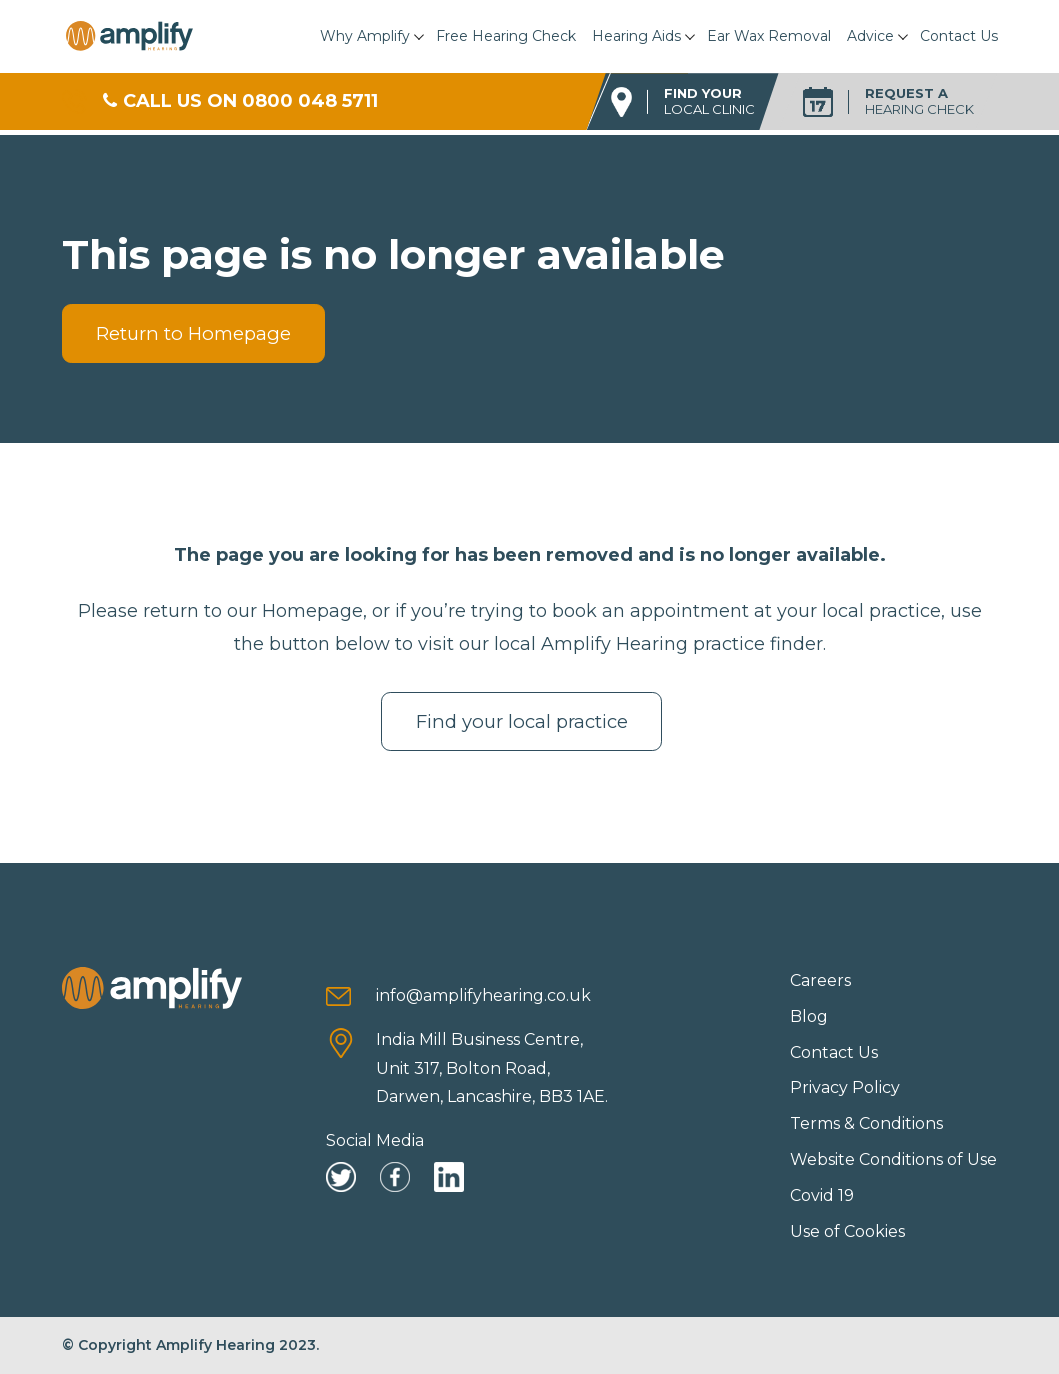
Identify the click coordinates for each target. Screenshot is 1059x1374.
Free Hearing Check (506, 36)
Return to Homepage (193, 333)
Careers (820, 980)
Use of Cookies (847, 1231)
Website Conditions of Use (893, 1159)
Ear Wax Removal (769, 36)
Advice (870, 36)
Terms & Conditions (866, 1123)
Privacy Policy (845, 1087)
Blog (809, 1016)
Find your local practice (522, 721)
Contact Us (959, 36)
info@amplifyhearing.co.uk (483, 995)
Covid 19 (822, 1195)
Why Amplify (365, 36)
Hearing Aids (636, 36)
